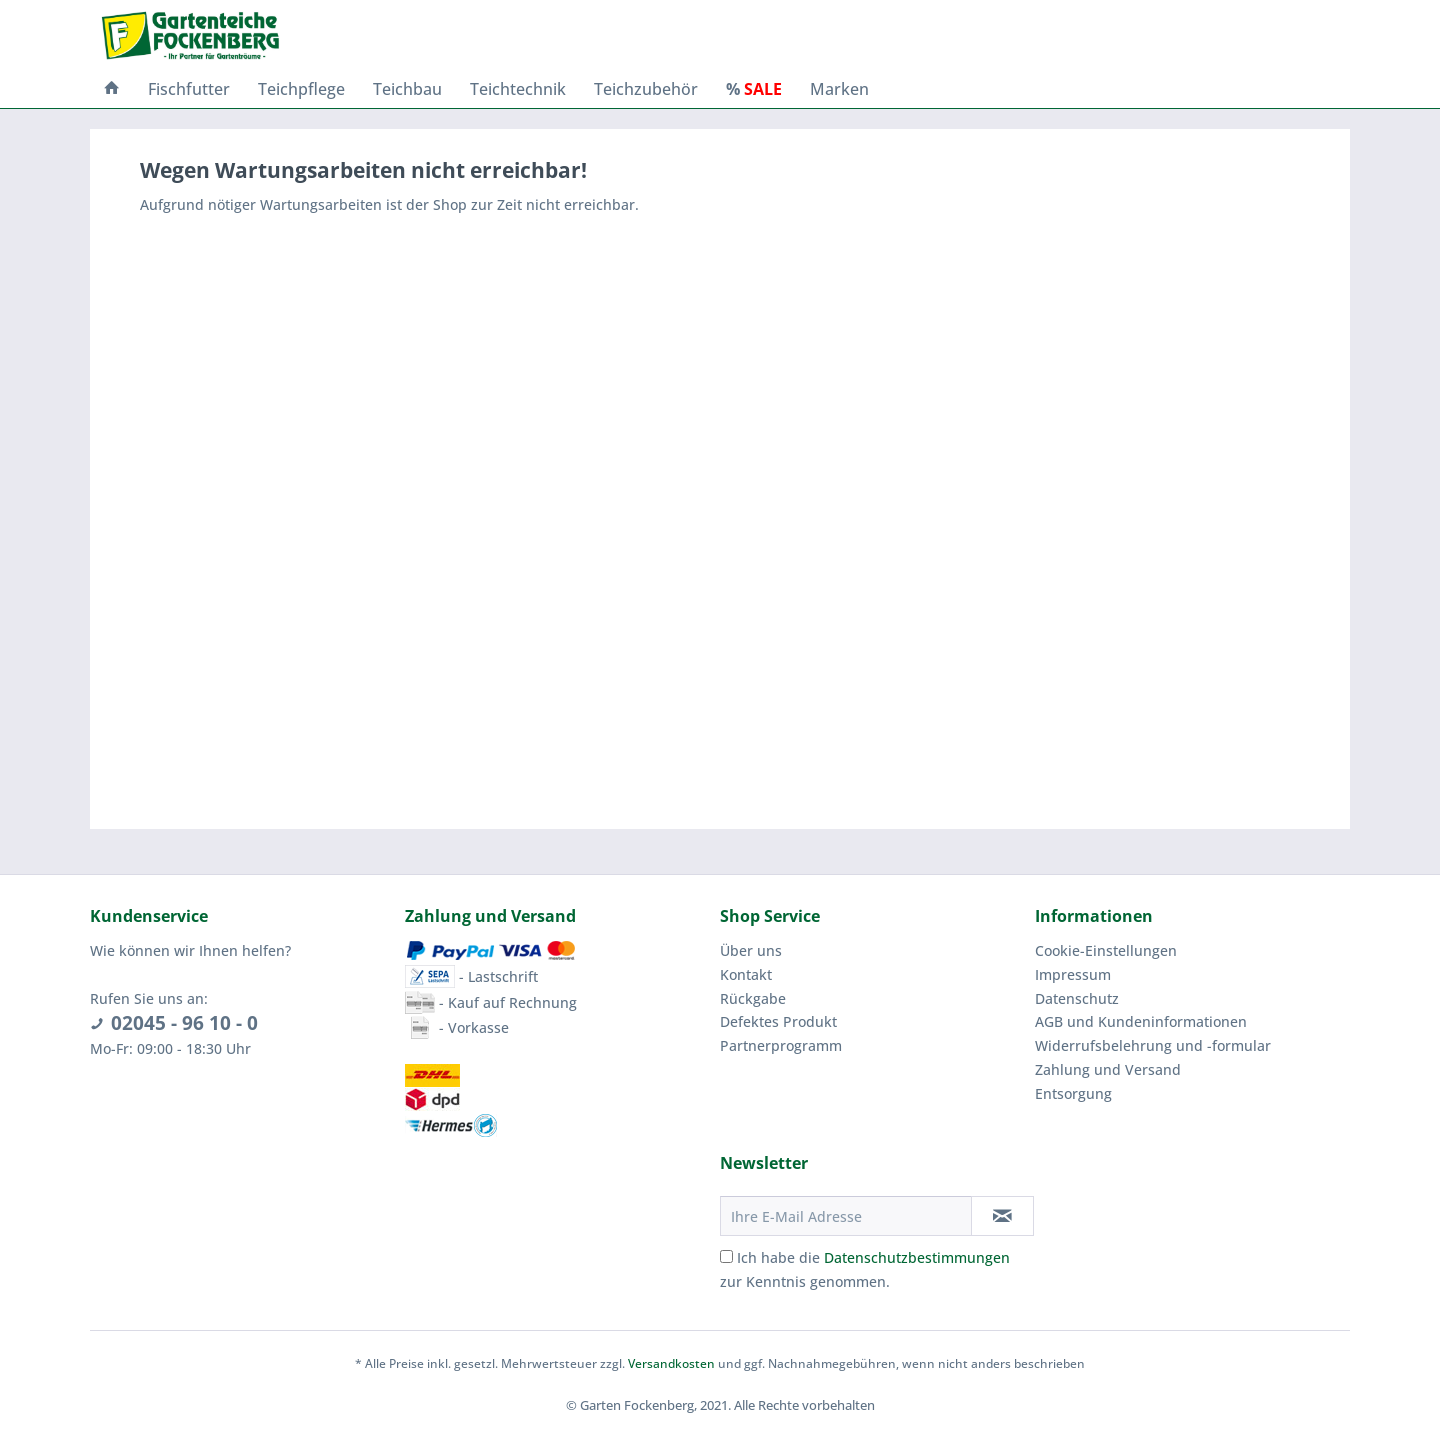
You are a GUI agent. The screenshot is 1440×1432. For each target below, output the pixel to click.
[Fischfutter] (189, 89)
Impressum (1073, 974)
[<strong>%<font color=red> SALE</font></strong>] (754, 89)
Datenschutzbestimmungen (917, 1257)
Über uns (751, 950)
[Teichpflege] (301, 89)
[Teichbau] (407, 89)
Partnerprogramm (781, 1045)
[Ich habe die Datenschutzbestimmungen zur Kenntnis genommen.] (726, 1256)
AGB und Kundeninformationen (1141, 1021)
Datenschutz (1077, 998)
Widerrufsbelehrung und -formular (1153, 1045)
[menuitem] (112, 89)
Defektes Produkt (778, 1021)
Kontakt (746, 974)
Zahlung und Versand (1108, 1069)
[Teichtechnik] (518, 89)
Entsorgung (1073, 1093)
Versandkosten (671, 1363)
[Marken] (839, 89)
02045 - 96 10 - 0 (184, 1023)
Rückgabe (753, 998)
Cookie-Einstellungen (1106, 950)
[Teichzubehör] (646, 89)
